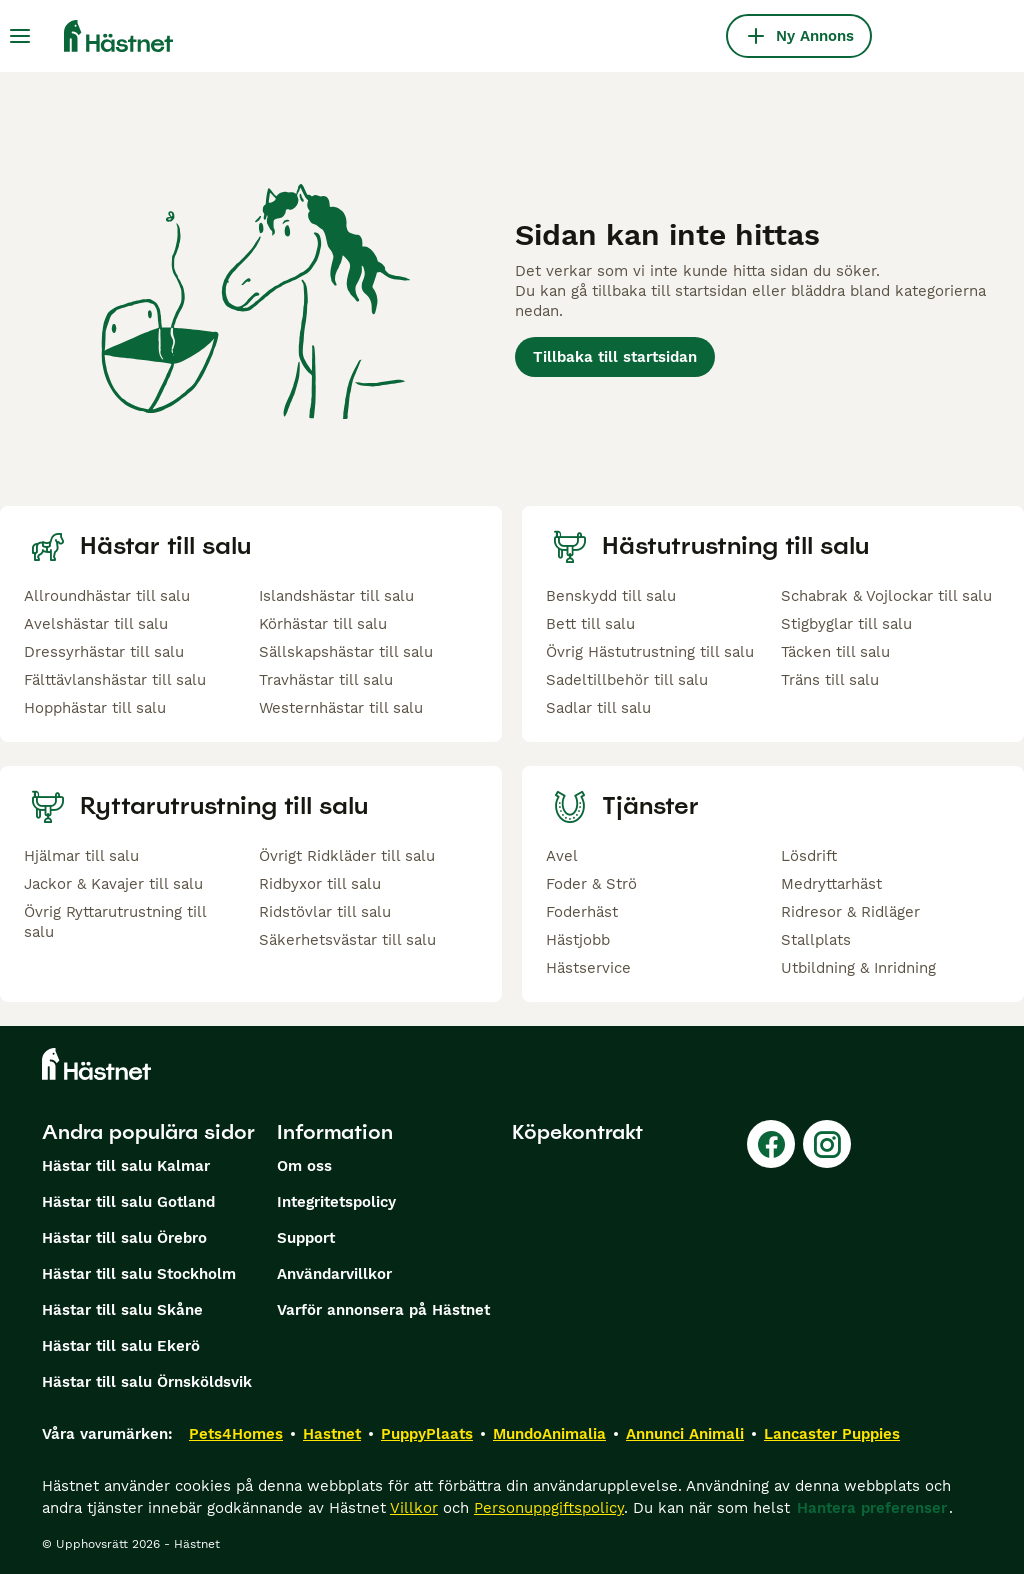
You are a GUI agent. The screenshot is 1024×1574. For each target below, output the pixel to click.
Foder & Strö (591, 884)
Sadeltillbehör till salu (627, 680)
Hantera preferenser (872, 1508)
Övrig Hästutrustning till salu (650, 652)
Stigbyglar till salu (846, 624)
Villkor (414, 1508)
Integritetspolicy (336, 1202)
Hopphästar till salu (95, 708)
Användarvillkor (334, 1274)
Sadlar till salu (598, 708)
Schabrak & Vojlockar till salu (886, 596)
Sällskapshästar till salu (346, 652)
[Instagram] (827, 1144)
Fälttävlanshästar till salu (115, 680)
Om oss (304, 1166)
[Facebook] (771, 1144)
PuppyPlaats (427, 1434)
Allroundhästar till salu (107, 596)
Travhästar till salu (326, 680)
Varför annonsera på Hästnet (383, 1310)
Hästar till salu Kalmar (126, 1166)
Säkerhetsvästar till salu (347, 940)
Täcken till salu (835, 652)
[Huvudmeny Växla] (20, 36)
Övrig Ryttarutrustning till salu (115, 922)
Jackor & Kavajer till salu (113, 884)
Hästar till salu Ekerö (121, 1346)
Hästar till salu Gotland (128, 1202)
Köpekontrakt (577, 1132)
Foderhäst (582, 912)
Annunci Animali (685, 1434)
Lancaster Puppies (832, 1434)
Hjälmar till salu (81, 856)
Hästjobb (578, 940)
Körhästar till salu (323, 624)
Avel (562, 856)
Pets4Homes (236, 1434)
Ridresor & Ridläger (850, 912)
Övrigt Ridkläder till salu (347, 856)
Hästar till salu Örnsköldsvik (147, 1382)
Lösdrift (809, 856)
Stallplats (816, 940)
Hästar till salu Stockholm (139, 1274)
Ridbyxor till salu (320, 884)
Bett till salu (590, 624)
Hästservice (588, 968)
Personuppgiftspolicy (549, 1508)
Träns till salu (830, 680)
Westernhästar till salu (341, 708)
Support (306, 1238)
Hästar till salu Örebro (124, 1238)
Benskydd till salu (611, 596)
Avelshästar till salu (96, 624)
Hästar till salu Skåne (122, 1310)
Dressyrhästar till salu (104, 652)
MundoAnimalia (549, 1434)
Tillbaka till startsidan (615, 357)
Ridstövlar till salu (325, 912)
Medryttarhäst (831, 884)
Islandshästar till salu (336, 596)
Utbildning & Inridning (858, 968)
